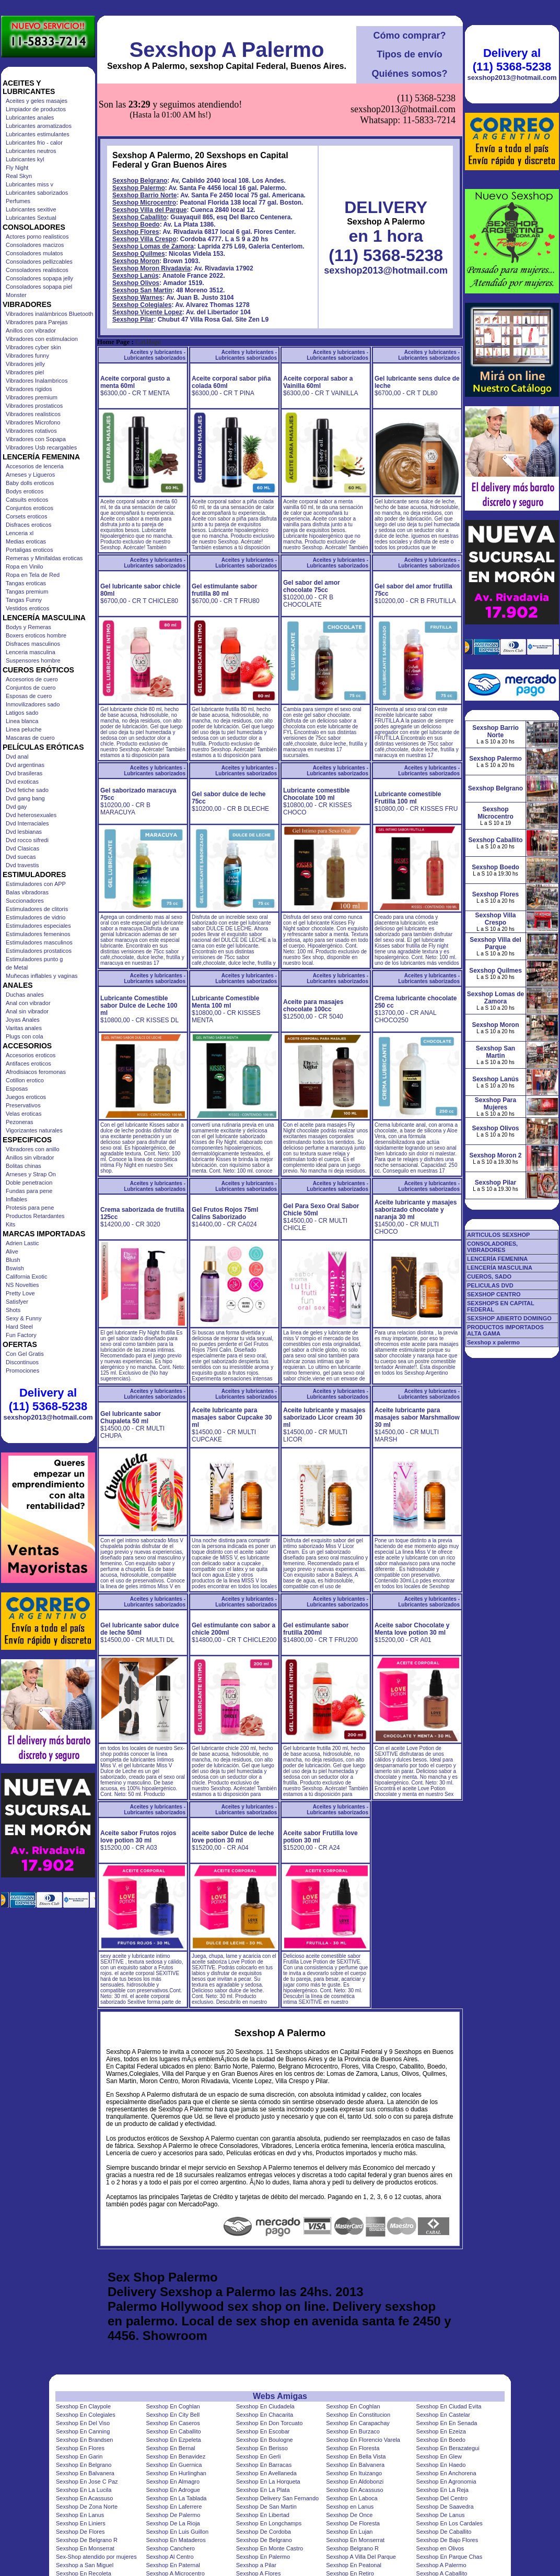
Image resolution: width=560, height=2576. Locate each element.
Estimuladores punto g (34, 959)
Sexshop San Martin (142, 290)
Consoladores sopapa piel (39, 286)
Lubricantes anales (30, 117)
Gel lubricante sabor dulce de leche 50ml (139, 1629)
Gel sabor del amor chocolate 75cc (311, 586)
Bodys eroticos (24, 491)
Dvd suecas (21, 857)
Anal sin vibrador (27, 1011)
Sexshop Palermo (138, 188)
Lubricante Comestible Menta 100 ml (225, 1002)
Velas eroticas (23, 1113)
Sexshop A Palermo (227, 49)
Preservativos (23, 1105)
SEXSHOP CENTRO (494, 1294)
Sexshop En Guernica (174, 2465)
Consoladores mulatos (34, 253)
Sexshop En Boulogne (264, 2440)
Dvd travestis (22, 865)
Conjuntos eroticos (29, 508)
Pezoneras (19, 1122)
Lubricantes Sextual (31, 218)
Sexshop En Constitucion (358, 2415)
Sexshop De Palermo (173, 2515)
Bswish (15, 1268)
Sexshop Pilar (133, 319)
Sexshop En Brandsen (84, 2440)
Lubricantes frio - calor (34, 142)
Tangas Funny (24, 600)
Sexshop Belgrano (139, 180)
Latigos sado (22, 713)
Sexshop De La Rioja (173, 2523)
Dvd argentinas (25, 765)
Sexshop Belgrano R (352, 2548)
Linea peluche (24, 729)
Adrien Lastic (22, 1243)
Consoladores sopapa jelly (39, 278)
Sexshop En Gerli (258, 2456)
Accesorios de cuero (32, 679)
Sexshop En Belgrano (83, 2465)
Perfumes (18, 201)
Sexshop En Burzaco (353, 2431)
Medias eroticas (26, 541)
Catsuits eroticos (27, 500)
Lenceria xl (19, 533)
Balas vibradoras (27, 892)
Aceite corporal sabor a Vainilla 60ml (318, 382)
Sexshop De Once (349, 2515)
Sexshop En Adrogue (173, 2490)
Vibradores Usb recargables (41, 447)
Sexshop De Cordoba (263, 2531)
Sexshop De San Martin (266, 2506)
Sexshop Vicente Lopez (147, 312)
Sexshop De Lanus (440, 2515)
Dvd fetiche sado (27, 790)
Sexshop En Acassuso (354, 2490)
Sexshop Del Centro (442, 2498)
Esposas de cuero (29, 696)
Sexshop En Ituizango (354, 2473)
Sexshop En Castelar (443, 2415)
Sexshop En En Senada (446, 2423)
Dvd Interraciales (27, 823)
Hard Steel (19, 1327)
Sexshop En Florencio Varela (363, 2440)
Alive (12, 1251)
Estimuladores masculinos (39, 942)
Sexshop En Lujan (349, 2531)
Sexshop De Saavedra (445, 2506)
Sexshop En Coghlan (173, 2406)
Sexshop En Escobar (263, 2431)
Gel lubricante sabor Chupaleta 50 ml (130, 1417)
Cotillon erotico (25, 1080)
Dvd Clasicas (22, 848)
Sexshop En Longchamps (268, 2523)
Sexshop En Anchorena (446, 2473)
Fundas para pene (29, 1191)
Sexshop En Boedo (440, 2440)
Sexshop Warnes (137, 297)
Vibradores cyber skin (33, 347)
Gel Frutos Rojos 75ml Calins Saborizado (225, 1213)
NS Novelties (22, 1285)
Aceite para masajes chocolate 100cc (313, 1005)
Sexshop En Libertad (262, 2515)
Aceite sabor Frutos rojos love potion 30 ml (138, 1836)
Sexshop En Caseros (173, 2423)
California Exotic (26, 1276)
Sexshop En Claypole (83, 2406)
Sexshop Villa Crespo (144, 239)
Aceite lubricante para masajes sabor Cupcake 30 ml (232, 1417)
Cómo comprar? (409, 35)
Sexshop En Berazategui (448, 2448)
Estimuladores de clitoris (37, 909)
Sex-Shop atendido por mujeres (96, 2557)
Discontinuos (22, 1362)
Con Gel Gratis (25, 1354)
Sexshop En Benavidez (175, 2456)
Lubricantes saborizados (37, 193)
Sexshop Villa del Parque (149, 210)
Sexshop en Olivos (440, 2548)
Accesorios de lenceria (35, 466)
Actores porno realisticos (37, 236)
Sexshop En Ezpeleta (173, 2440)
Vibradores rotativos (31, 431)
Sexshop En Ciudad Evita (449, 2406)
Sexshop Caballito (139, 217)
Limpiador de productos (36, 109)
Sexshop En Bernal (170, 2448)
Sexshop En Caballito (173, 2431)
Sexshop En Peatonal (353, 2565)
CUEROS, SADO (489, 1276)
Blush (13, 1260)
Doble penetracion (29, 1182)
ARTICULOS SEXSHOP (498, 1235)
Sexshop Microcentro (144, 202)
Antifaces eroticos (28, 1063)
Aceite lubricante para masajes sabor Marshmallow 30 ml (417, 1417)
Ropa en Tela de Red (33, 575)
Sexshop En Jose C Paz (87, 2481)
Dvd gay (16, 806)
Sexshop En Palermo (263, 2557)
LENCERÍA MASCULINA (499, 1268)
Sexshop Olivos (135, 283)
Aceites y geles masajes (36, 101)
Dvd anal (17, 756)
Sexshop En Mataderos (175, 2540)
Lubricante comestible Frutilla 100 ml (408, 797)
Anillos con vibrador (31, 330)
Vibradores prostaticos (34, 406)
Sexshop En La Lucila (83, 2490)
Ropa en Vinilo (24, 566)
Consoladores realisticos (37, 270)
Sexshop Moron (135, 261)
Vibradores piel (25, 372)
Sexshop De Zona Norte (87, 2506)
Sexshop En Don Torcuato (269, 2423)
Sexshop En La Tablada (176, 2498)
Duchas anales (25, 994)
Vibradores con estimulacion (42, 339)
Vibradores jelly (25, 364)
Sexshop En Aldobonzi (354, 2481)
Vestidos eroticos (27, 608)
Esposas (17, 1088)
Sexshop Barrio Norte (144, 195)
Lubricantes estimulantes (37, 134)
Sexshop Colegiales (141, 305)
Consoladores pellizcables (39, 261)
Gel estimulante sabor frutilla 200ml (315, 1629)
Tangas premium (27, 591)
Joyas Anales (23, 1020)
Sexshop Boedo (136, 224)
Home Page (113, 342)
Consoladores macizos (35, 245)
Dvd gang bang (25, 798)
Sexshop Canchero (170, 2548)
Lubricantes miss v (29, 184)
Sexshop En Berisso (262, 2448)
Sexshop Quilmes (138, 253)
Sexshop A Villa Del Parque (361, 2557)
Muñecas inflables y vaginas (42, 976)
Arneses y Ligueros (30, 474)
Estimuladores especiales (38, 926)
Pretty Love (20, 1293)
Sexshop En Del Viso (83, 2423)
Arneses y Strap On (31, 1174)
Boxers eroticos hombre (36, 635)
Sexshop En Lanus (80, 2515)
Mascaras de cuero (30, 738)
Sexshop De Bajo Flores (447, 2540)
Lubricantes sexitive (31, 209)
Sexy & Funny (23, 1318)
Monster (16, 295)
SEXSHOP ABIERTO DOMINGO (509, 1318)
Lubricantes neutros (31, 151)
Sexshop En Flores (80, 2448)
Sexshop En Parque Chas (449, 2557)
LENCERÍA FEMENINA (497, 1259)
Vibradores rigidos (29, 389)
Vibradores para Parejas (36, 322)
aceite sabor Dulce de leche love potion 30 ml (233, 1836)
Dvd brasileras (24, 773)
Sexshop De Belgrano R (87, 2540)
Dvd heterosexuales (31, 815)
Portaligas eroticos (29, 550)
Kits (10, 1224)
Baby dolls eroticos (30, 483)
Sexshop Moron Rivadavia (151, 268)
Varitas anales (24, 1028)
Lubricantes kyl (25, 159)
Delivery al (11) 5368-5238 (48, 1399)
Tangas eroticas (26, 583)
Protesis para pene (30, 1207)
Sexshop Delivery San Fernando (277, 2498)
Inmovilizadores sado (33, 704)
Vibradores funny (27, 355)
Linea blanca (22, 721)
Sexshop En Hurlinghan (176, 2473)
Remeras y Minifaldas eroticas (44, 558)
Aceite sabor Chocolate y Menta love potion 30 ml (412, 1629)
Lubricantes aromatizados (39, 126)
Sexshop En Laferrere (174, 2506)
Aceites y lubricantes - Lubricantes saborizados (154, 355)
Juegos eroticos (26, 1097)
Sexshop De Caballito (444, 2531)
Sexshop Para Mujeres (495, 1103)
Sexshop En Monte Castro (269, 2548)
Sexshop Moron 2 (495, 1155)
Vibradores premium (31, 397)
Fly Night (17, 167)
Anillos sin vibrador (30, 1157)
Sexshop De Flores (80, 2531)
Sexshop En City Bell (173, 2415)
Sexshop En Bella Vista (356, 2456)
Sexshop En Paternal (173, 2565)
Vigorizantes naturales (34, 1130)
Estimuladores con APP (36, 884)
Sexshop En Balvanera (355, 2465)
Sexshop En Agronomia (446, 2481)
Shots (13, 1310)
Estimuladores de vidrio (35, 917)
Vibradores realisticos (33, 414)
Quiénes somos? (409, 73)
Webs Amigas (280, 2396)
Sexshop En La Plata (263, 2490)
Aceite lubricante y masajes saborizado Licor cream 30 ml (324, 1417)
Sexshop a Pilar (256, 2565)
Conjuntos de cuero (30, 687)
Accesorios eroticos (30, 1055)
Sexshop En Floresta (352, 2448)
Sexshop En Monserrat (355, 2540)
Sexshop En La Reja (442, 2490)
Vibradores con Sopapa (36, 439)
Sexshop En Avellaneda (266, 2473)
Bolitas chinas (23, 1166)
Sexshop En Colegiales (85, 2415)
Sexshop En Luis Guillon (177, 2531)
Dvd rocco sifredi (27, 840)
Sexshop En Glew (439, 2456)
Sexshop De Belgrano (264, 2540)
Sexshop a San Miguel (84, 2565)
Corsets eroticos (26, 516)
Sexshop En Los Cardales (449, 2523)
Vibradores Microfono (33, 422)
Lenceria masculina (30, 652)
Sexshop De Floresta (353, 2523)
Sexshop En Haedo (441, 2465)
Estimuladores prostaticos (39, 951)
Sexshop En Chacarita (264, 2415)
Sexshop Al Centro (169, 2557)
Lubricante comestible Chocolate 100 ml (316, 794)
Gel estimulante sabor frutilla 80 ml (224, 590)
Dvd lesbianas (24, 832)
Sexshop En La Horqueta (268, 2481)
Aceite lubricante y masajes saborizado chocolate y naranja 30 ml (416, 1210)
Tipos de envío (409, 54)
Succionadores (25, 900)
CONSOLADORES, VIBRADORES (492, 1246)
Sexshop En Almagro (173, 2481)
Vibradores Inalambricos (36, 380)
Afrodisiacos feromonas (36, 1072)
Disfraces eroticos (28, 525)
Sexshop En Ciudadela (265, 2406)
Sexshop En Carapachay (358, 2423)
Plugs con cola (24, 1036)
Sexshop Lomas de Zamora (153, 246)
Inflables (16, 1199)
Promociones (22, 1370)
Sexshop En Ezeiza (441, 2431)
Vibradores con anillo (33, 1149)
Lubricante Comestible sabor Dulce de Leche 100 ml (138, 1006)
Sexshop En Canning (83, 2431)
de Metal (17, 967)
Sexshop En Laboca (351, 2498)
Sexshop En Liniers (81, 2523)
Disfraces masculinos (33, 644)
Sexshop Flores (135, 231)
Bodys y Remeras (28, 627)
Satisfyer (17, 1301)
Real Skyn (19, 176)
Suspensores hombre (33, 660)
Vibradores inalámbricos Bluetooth (49, 314)
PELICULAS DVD (490, 1285)
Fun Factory (21, 1335)
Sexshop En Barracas (263, 2465)
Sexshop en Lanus (350, 2506)
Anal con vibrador (28, 1003)
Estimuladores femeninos (38, 934)
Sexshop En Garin (79, 2456)
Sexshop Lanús (135, 275)
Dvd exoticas (22, 781)
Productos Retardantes (35, 1216)
